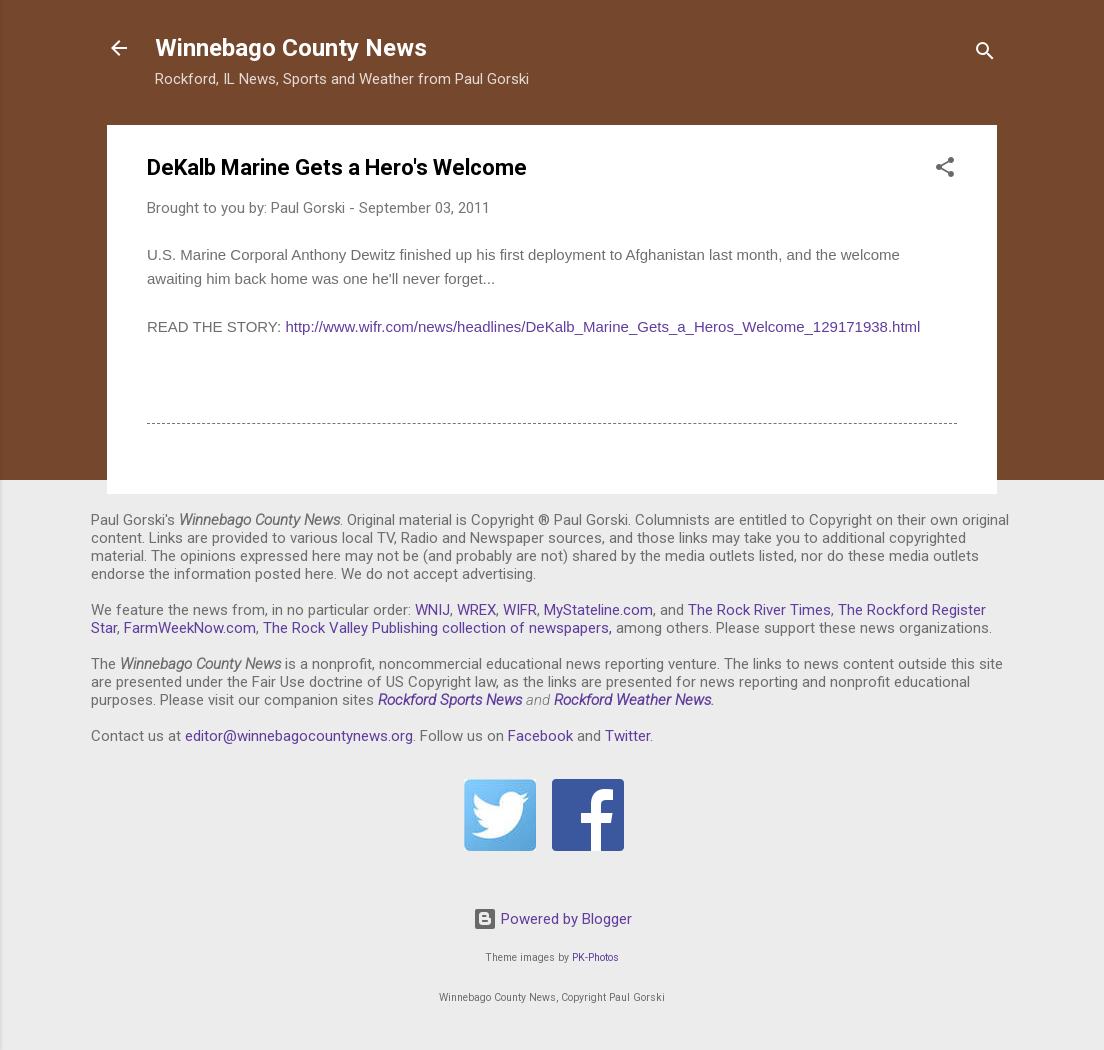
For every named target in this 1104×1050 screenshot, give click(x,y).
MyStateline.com (598, 610)
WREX (476, 610)
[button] (945, 170)
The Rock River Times (759, 610)
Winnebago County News (291, 48)
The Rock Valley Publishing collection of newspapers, (437, 628)
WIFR (520, 610)
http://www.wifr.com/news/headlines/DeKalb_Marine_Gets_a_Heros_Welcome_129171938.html (602, 326)
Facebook (540, 736)
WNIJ (432, 610)
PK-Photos (595, 957)
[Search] (985, 54)
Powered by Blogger (552, 919)
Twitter (627, 736)
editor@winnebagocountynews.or (295, 736)
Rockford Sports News (450, 700)
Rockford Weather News (632, 700)
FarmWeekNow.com (190, 628)
